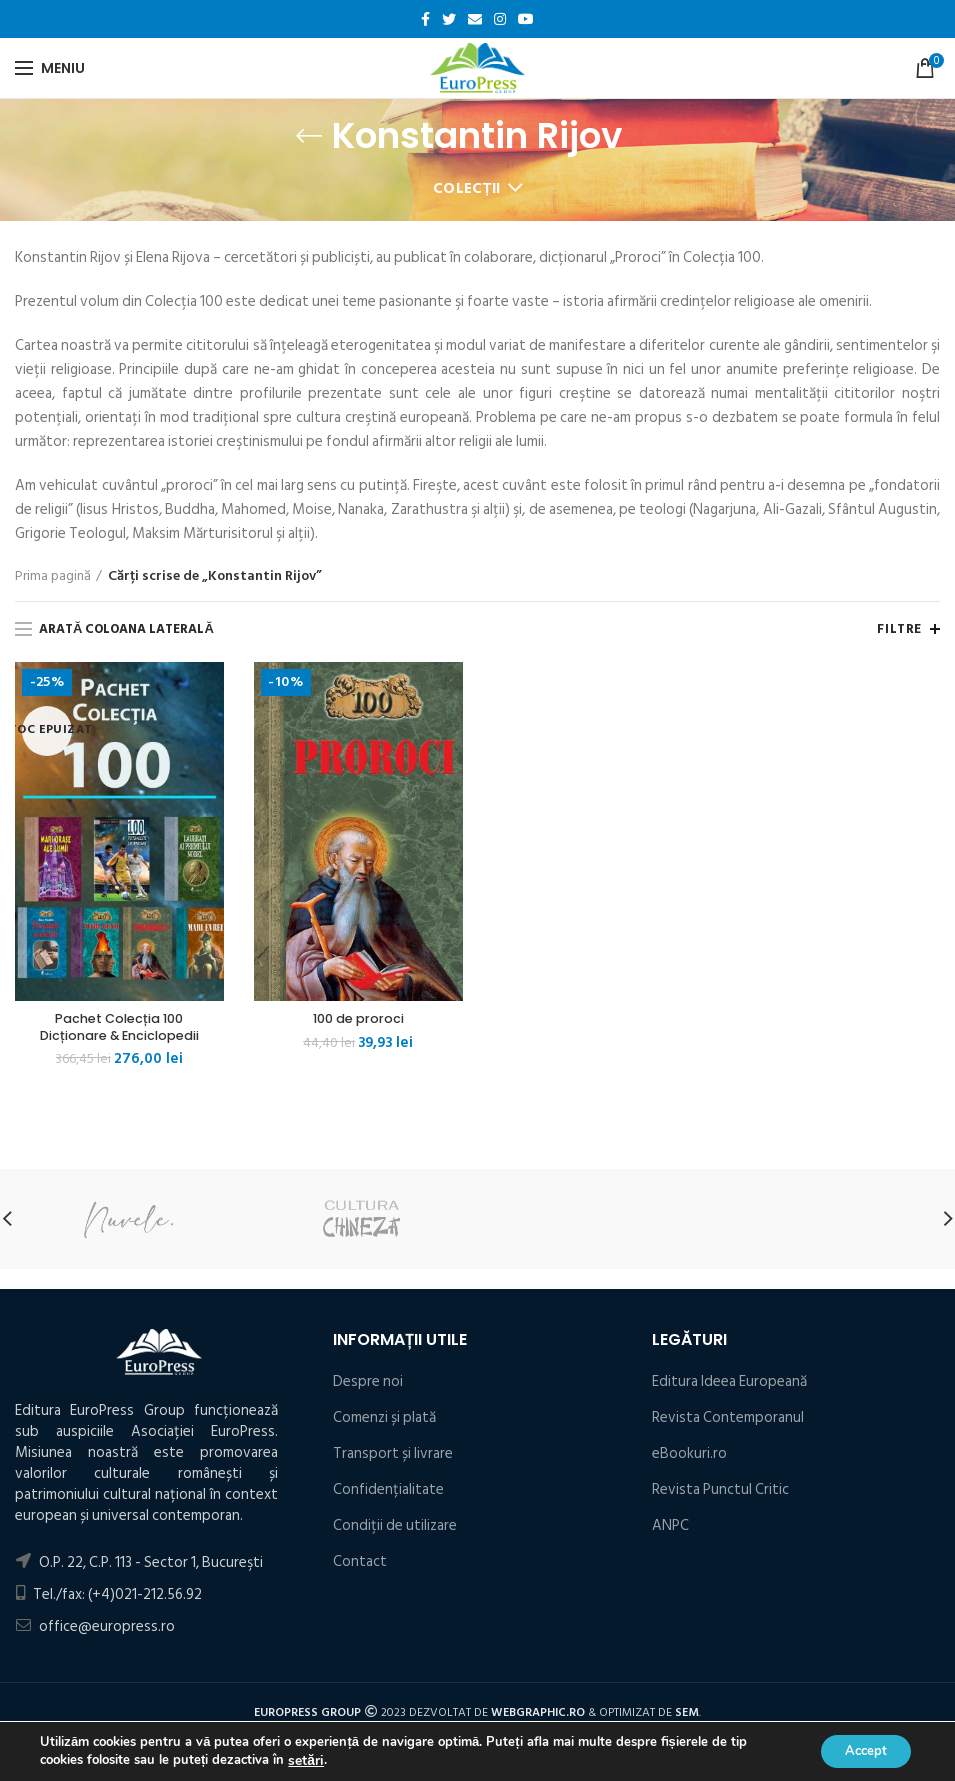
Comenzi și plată (384, 1421)
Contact (360, 1565)
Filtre (899, 629)
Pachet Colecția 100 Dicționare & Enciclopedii (119, 1029)
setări (304, 1759)
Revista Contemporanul (728, 1421)
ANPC (670, 1529)
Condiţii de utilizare (395, 1529)
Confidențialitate (388, 1493)
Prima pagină (53, 576)
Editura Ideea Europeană (729, 1385)
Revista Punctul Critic (720, 1493)
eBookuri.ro (689, 1457)
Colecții (467, 188)
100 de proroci (358, 1020)
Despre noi (368, 1385)
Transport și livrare (393, 1457)
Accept (859, 1749)
